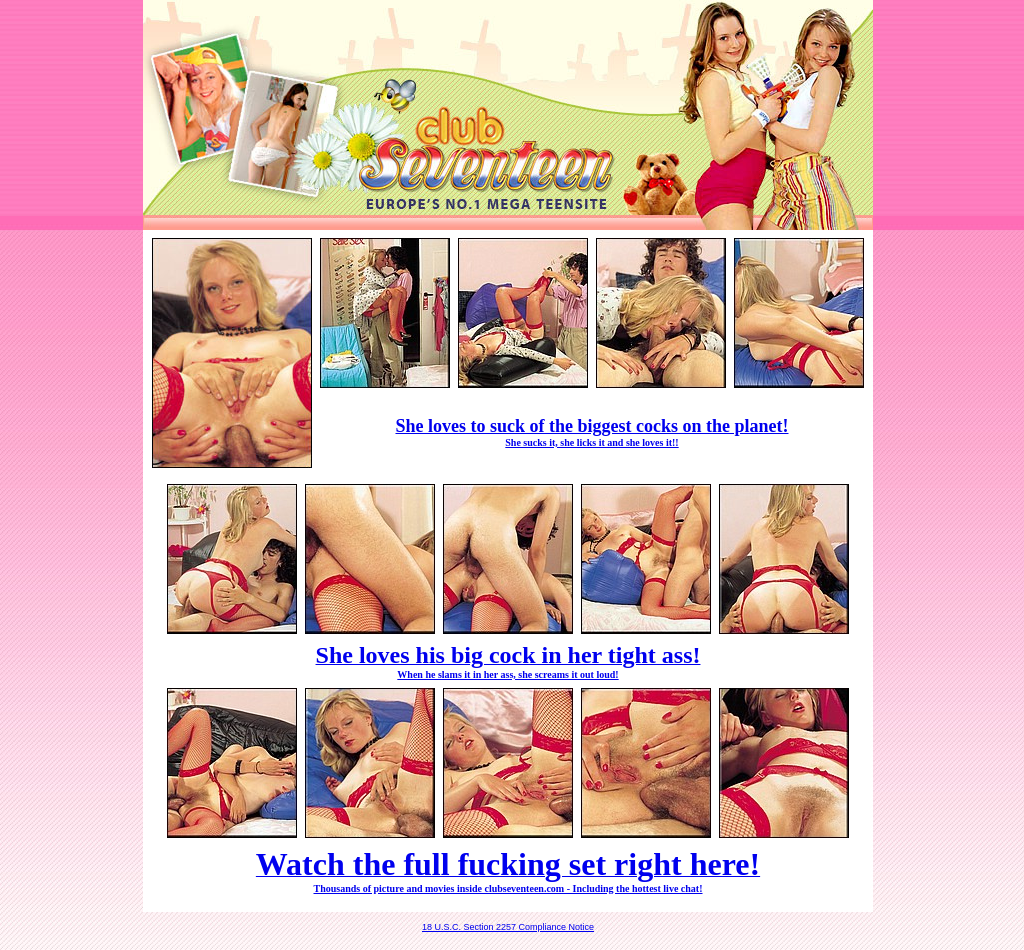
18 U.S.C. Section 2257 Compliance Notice (508, 927)
